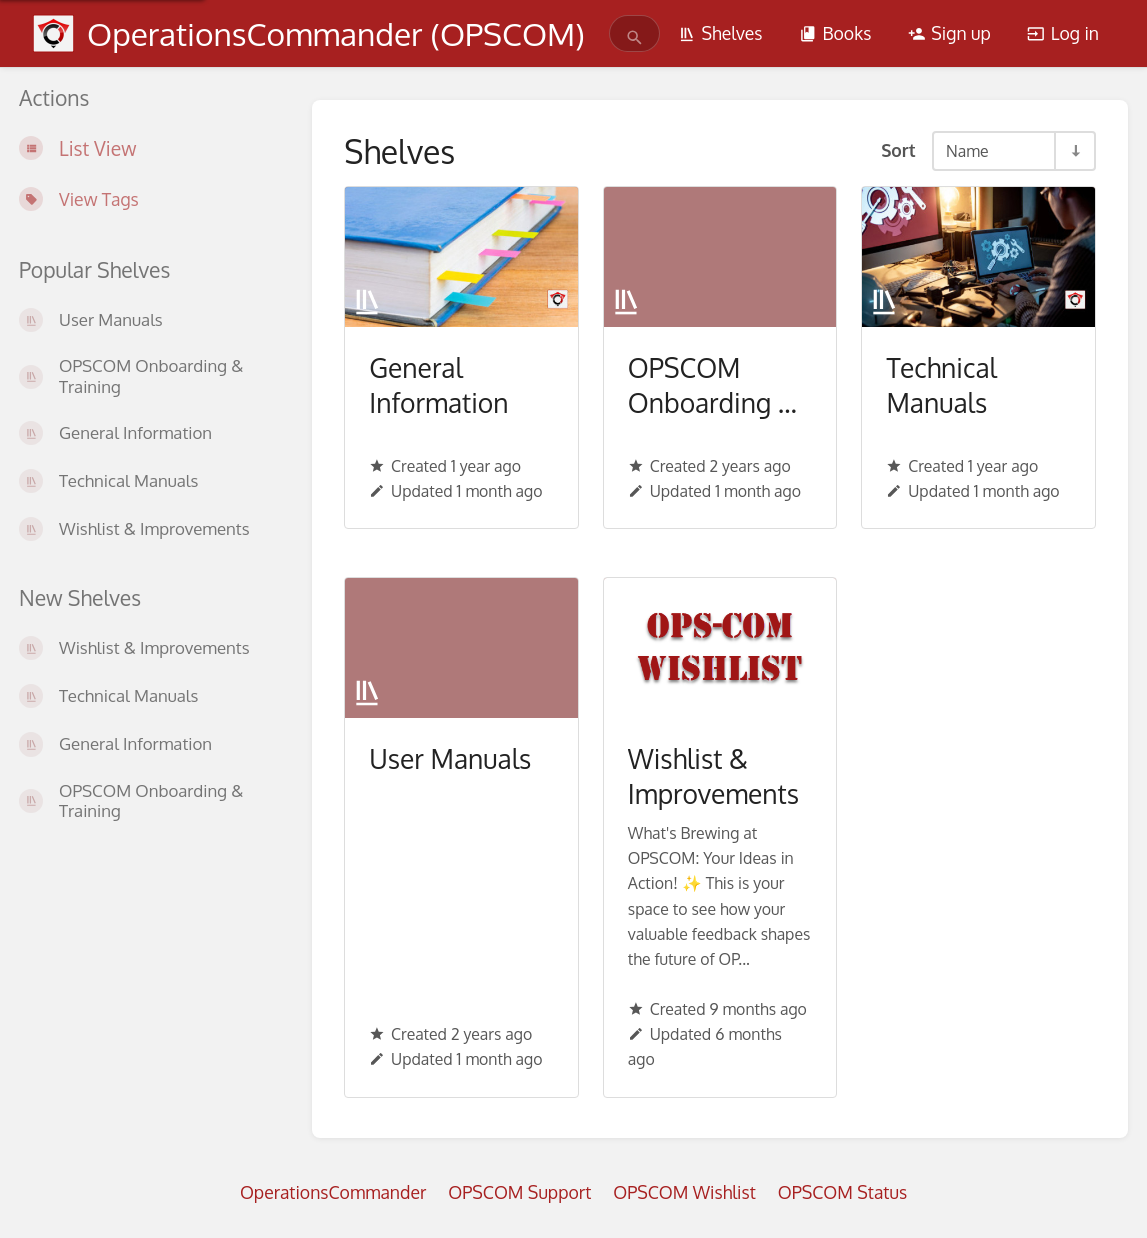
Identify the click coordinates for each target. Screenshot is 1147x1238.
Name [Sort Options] (967, 151)
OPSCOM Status (842, 1192)
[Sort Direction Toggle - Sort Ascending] (1074, 151)
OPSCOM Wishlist (684, 1192)
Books (835, 33)
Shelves (720, 33)
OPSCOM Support (519, 1192)
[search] (623, 33)
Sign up (949, 33)
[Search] (634, 37)
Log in (1063, 33)
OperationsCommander (333, 1192)
